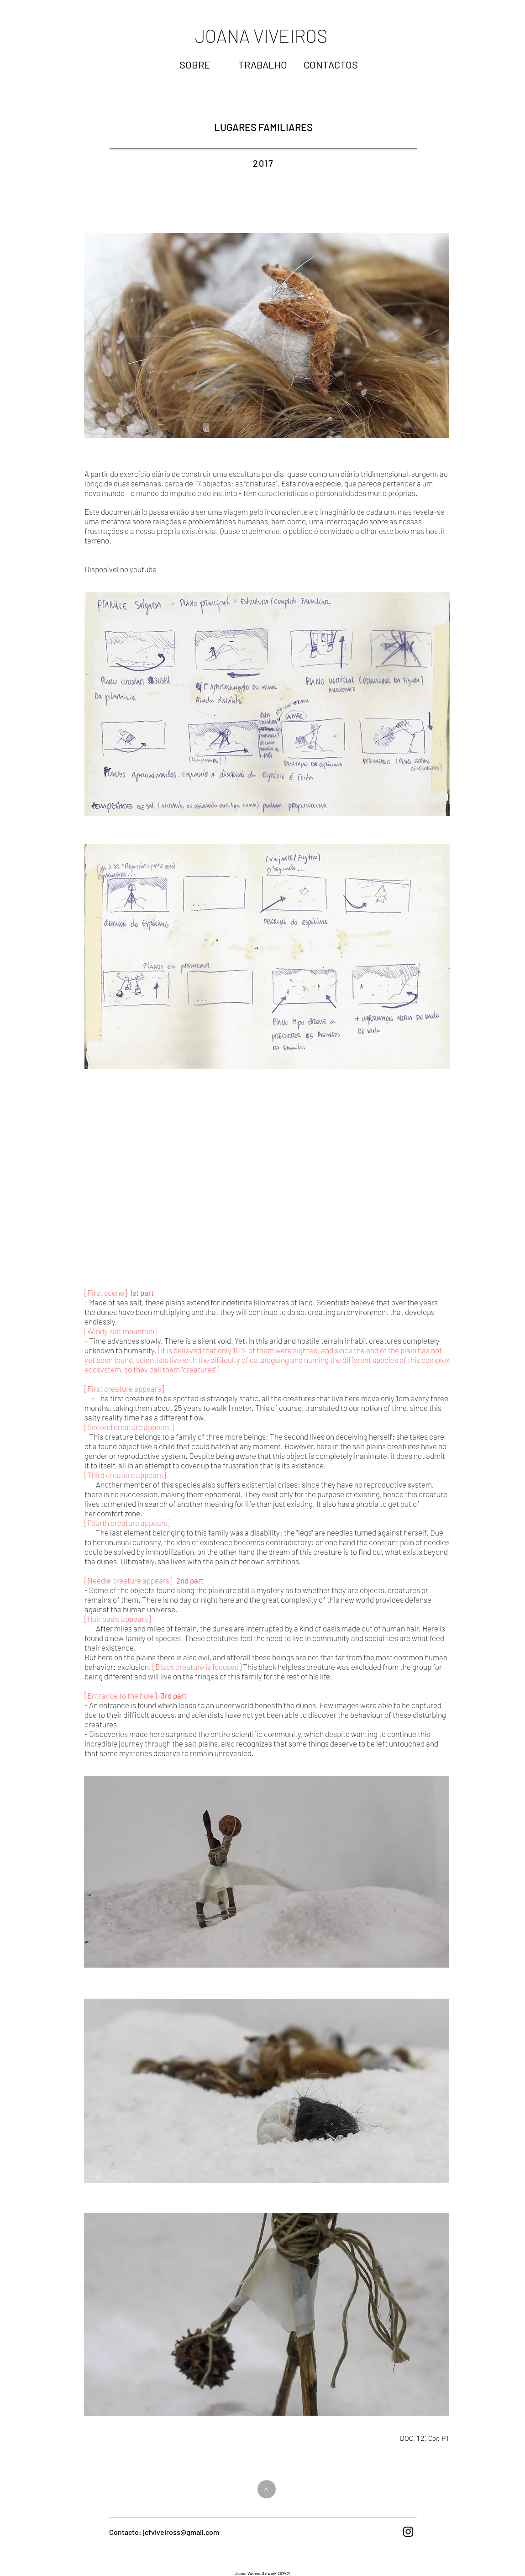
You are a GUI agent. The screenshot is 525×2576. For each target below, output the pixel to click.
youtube (143, 569)
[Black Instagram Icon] (408, 2532)
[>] (266, 2489)
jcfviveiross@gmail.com (181, 2532)
